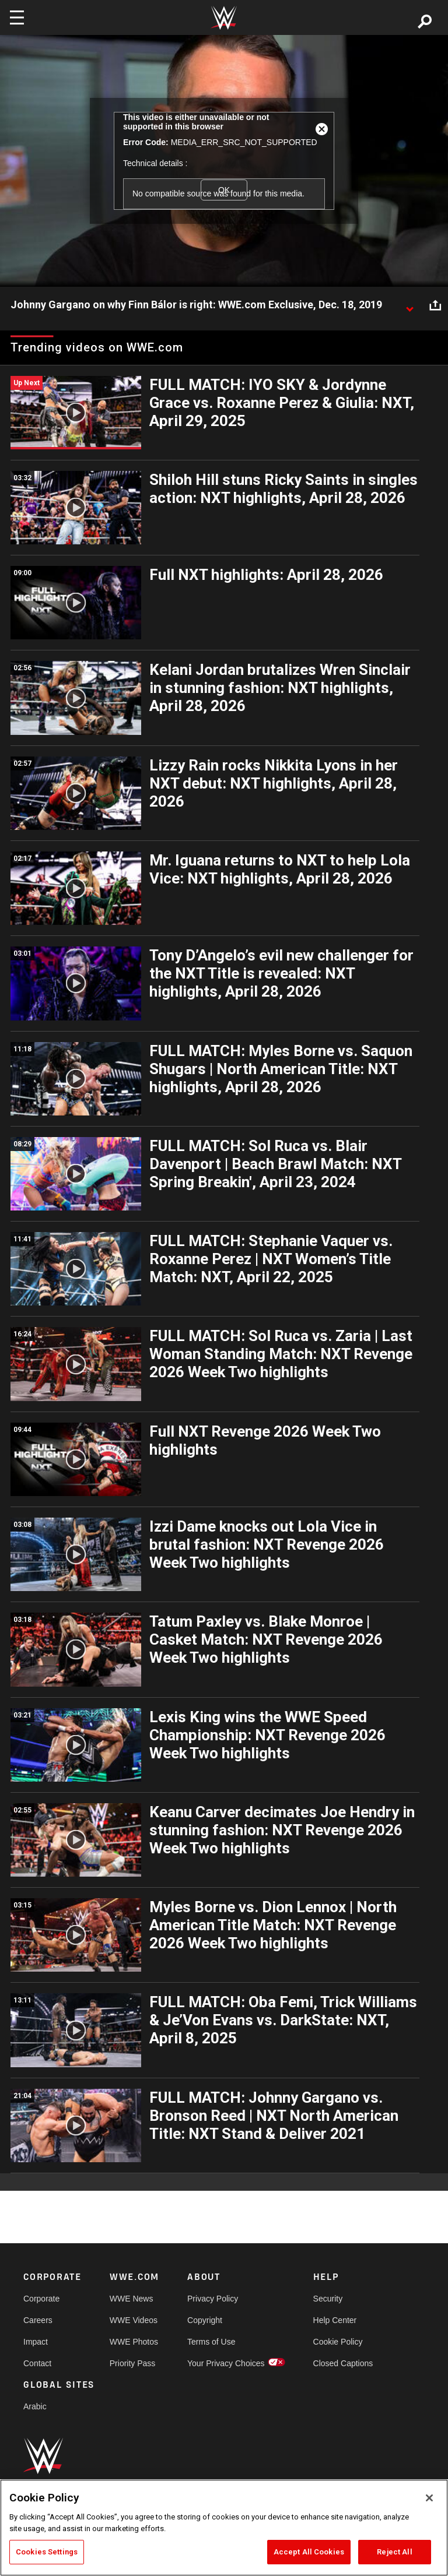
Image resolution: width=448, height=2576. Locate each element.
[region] (224, 2527)
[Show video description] (409, 305)
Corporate (41, 2298)
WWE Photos (134, 2341)
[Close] (429, 2498)
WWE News (131, 2298)
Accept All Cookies (309, 2551)
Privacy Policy (212, 2298)
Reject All (394, 2551)
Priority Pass (133, 2363)
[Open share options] (435, 305)
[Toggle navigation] (17, 17)
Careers (37, 2320)
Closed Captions (343, 2363)
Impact (35, 2341)
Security (328, 2298)
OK (224, 190)
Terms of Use (211, 2341)
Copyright (204, 2320)
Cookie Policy (338, 2341)
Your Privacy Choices (226, 2363)
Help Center (335, 2320)
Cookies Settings (47, 2551)
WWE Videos (134, 2320)
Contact (37, 2363)
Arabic (35, 2406)
